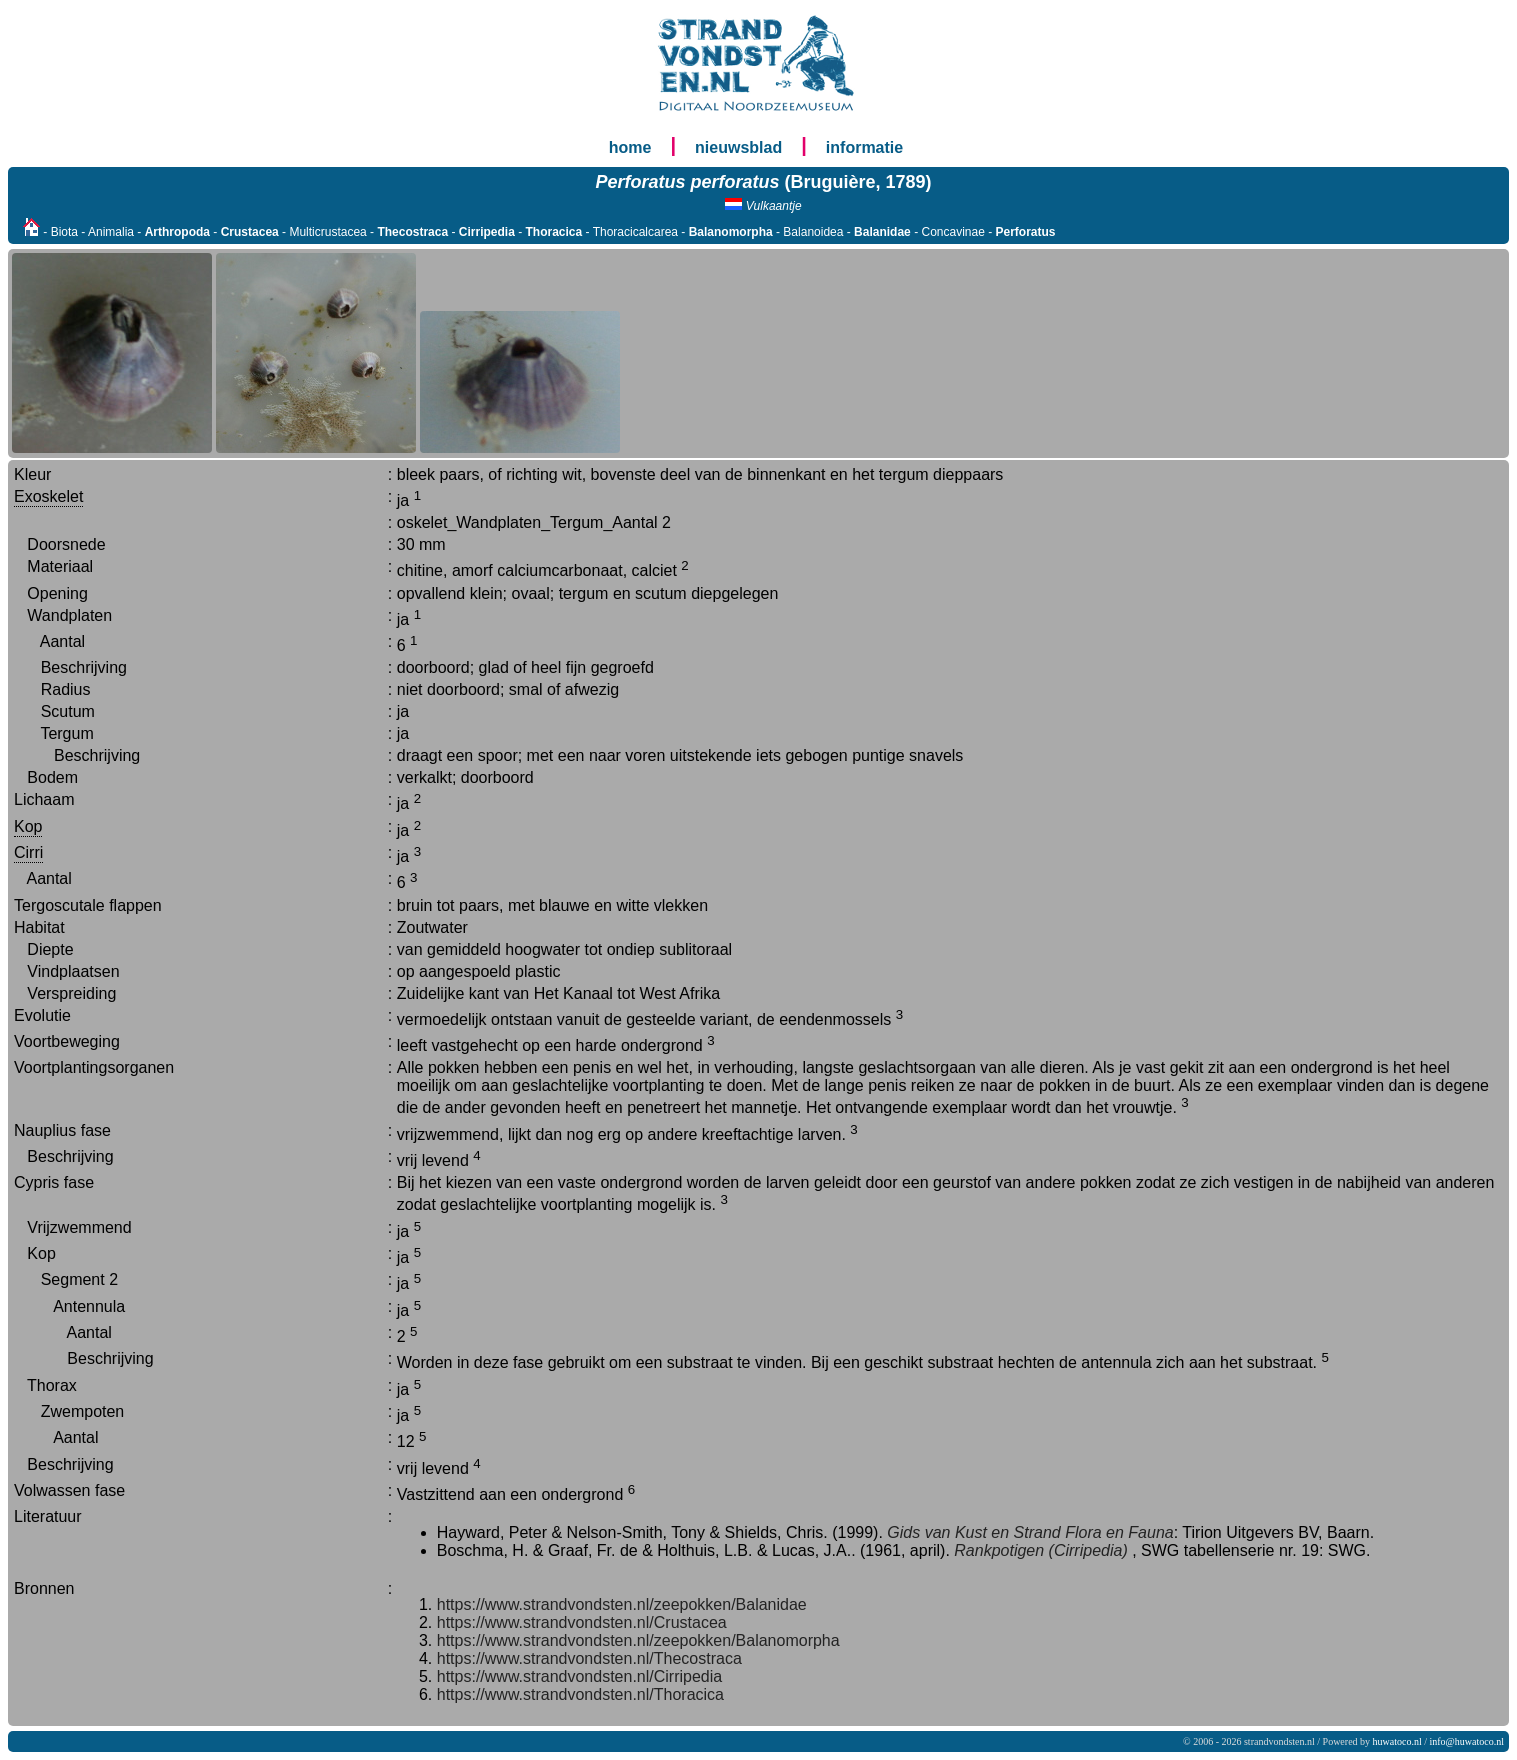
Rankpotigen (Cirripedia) (1040, 1550)
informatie (864, 147)
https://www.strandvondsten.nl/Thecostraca (589, 1658)
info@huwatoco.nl (1467, 1741)
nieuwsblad (738, 147)
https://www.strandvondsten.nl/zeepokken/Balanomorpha (638, 1640)
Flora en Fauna (1119, 1532)
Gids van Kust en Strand (973, 1532)
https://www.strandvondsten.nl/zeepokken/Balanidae (622, 1604)
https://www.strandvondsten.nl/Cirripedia (579, 1676)
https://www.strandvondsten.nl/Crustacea (582, 1622)
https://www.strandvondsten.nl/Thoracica (580, 1694)
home (630, 147)
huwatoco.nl (1397, 1741)
